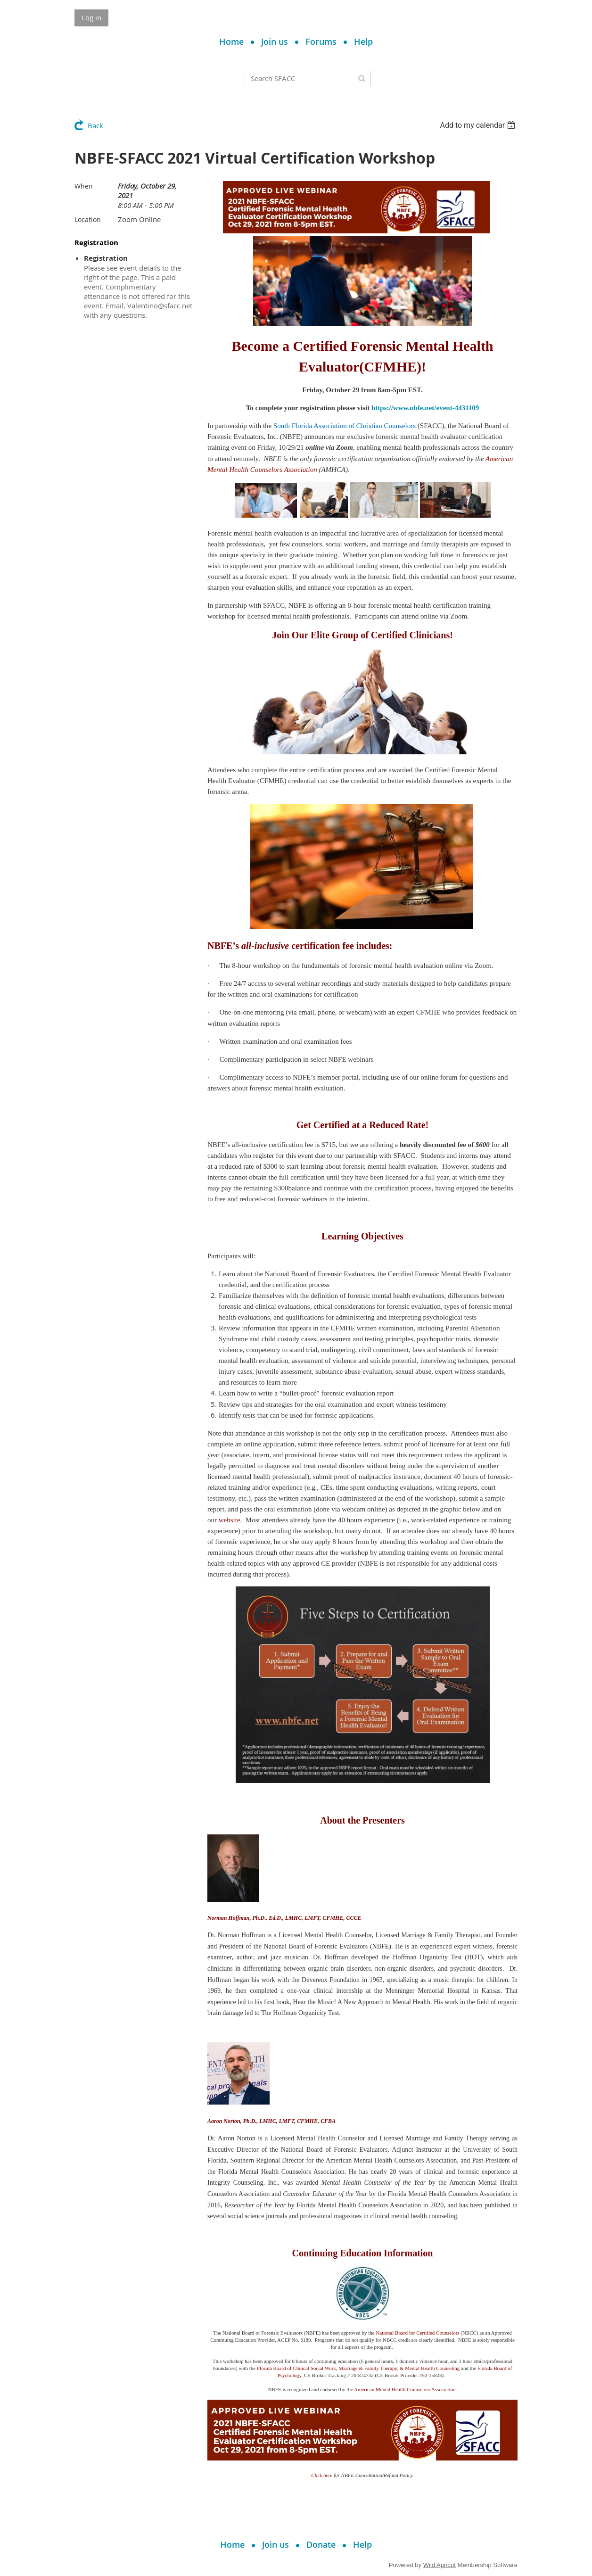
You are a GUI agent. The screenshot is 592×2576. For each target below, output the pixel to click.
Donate (321, 2544)
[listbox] (479, 125)
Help (363, 41)
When (83, 186)
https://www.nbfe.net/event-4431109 (425, 408)
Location (87, 219)
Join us (274, 41)
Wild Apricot (439, 2564)
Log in (91, 17)
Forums (321, 41)
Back (95, 125)
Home (231, 41)
